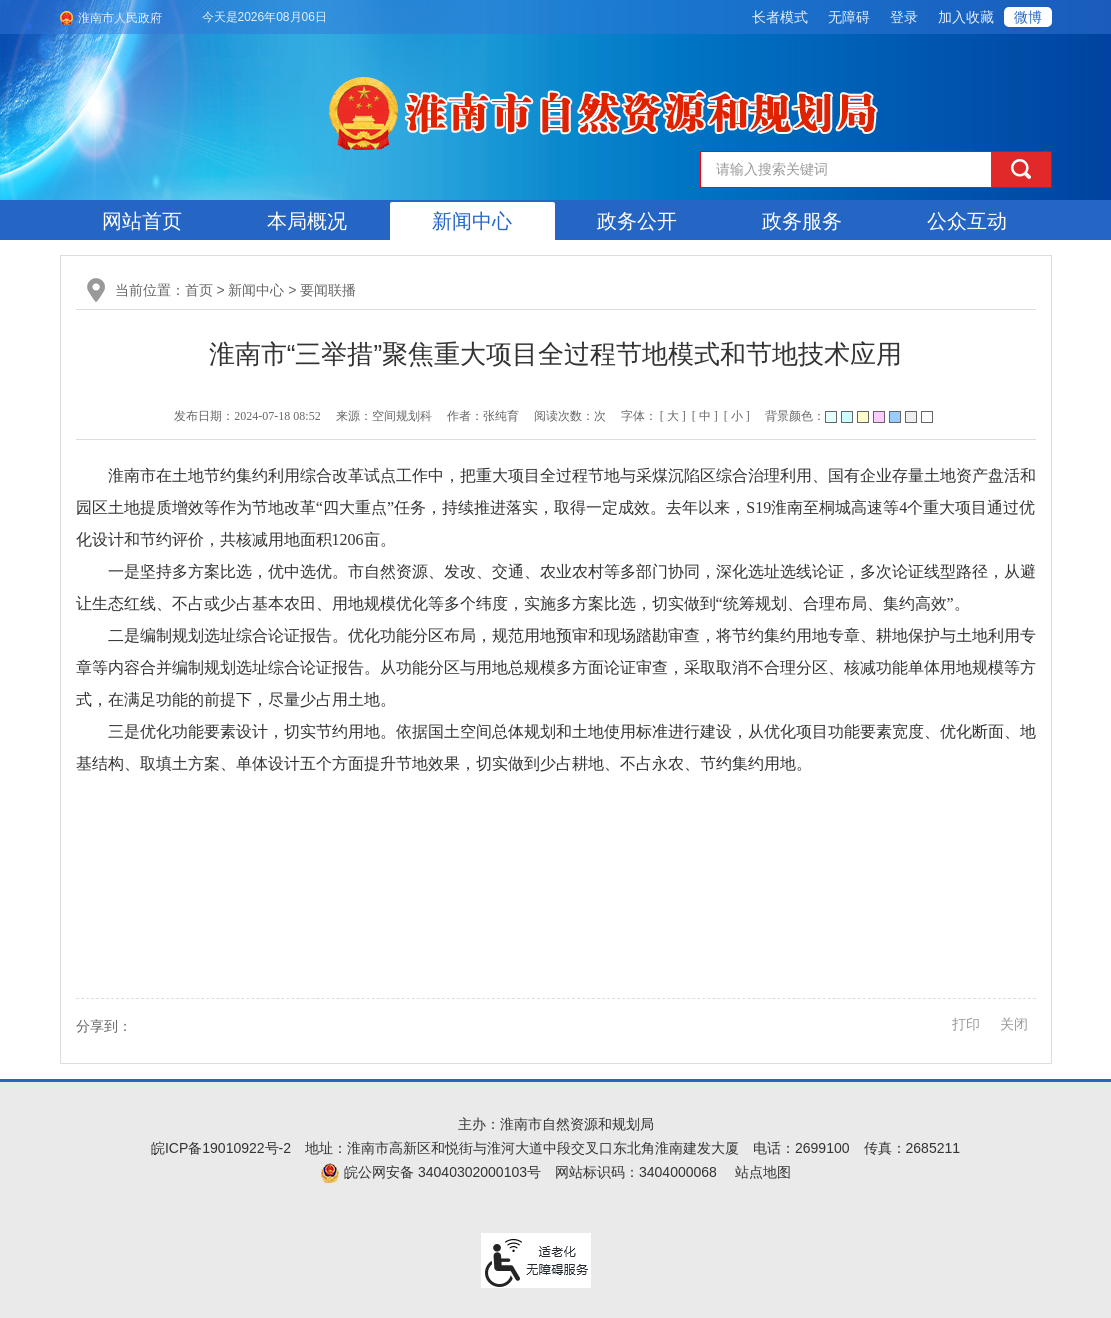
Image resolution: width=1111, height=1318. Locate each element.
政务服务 (802, 221)
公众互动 (967, 221)
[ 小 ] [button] (737, 416)
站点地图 (763, 1172)
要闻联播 (328, 290)
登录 (904, 17)
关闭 (1014, 1024)
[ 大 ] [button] (673, 416)
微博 (1028, 17)
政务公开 (637, 221)
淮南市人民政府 (120, 18)
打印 (966, 1024)
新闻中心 (472, 221)
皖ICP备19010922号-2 (221, 1148)
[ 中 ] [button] (705, 416)
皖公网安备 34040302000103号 (430, 1172)
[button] (780, 17)
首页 (199, 290)
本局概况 (307, 221)
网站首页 (142, 221)
